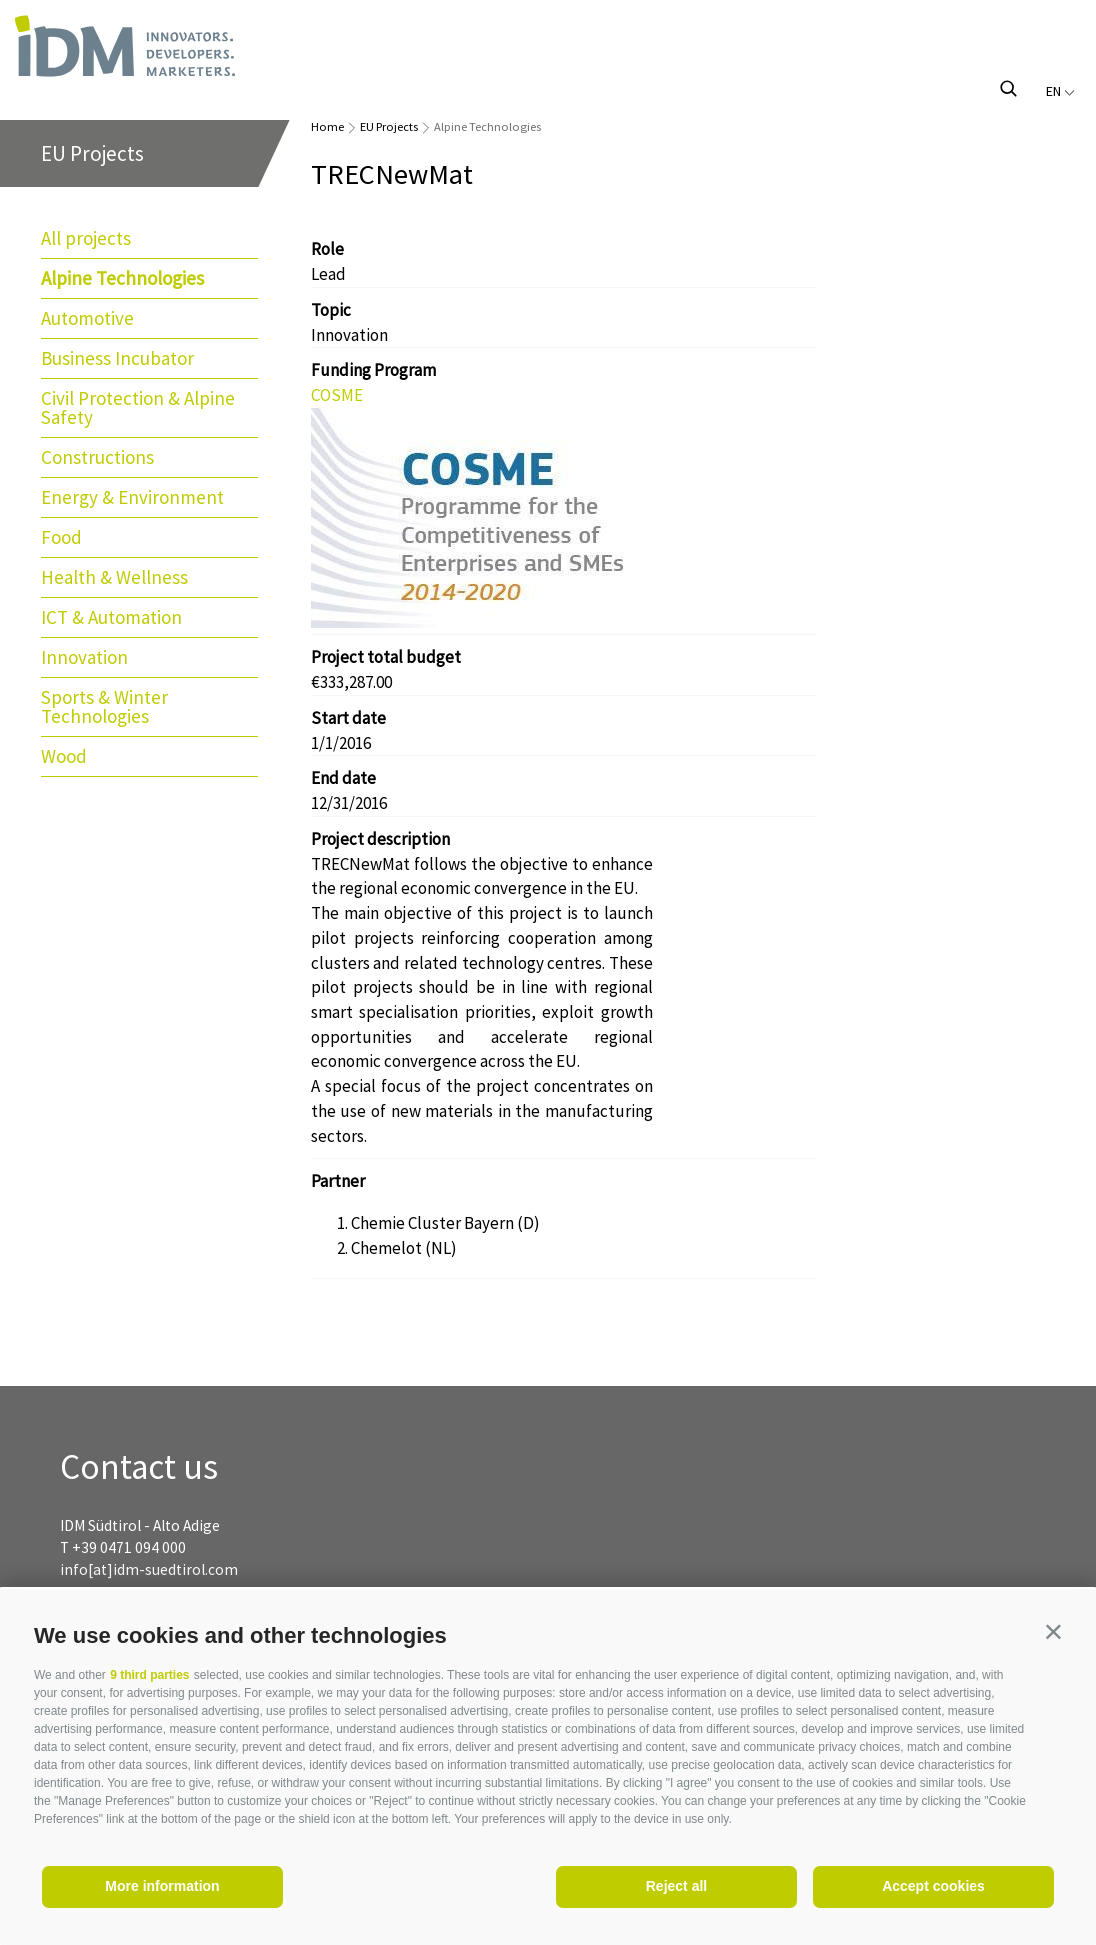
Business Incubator (117, 358)
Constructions (97, 457)
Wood (64, 756)
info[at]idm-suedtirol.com (149, 1569)
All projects (86, 238)
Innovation (84, 657)
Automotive (87, 318)
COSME (337, 395)
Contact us (139, 1467)
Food (61, 537)
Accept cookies (933, 1886)
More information (162, 1886)
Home (327, 126)
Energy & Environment (132, 497)
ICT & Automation (111, 617)
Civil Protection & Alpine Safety (138, 407)
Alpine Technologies (122, 278)
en (1060, 91)
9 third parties (149, 1675)
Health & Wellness (114, 577)
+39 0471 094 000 (129, 1547)
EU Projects (389, 126)
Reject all (676, 1886)
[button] (1053, 1631)
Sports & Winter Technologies (104, 706)
